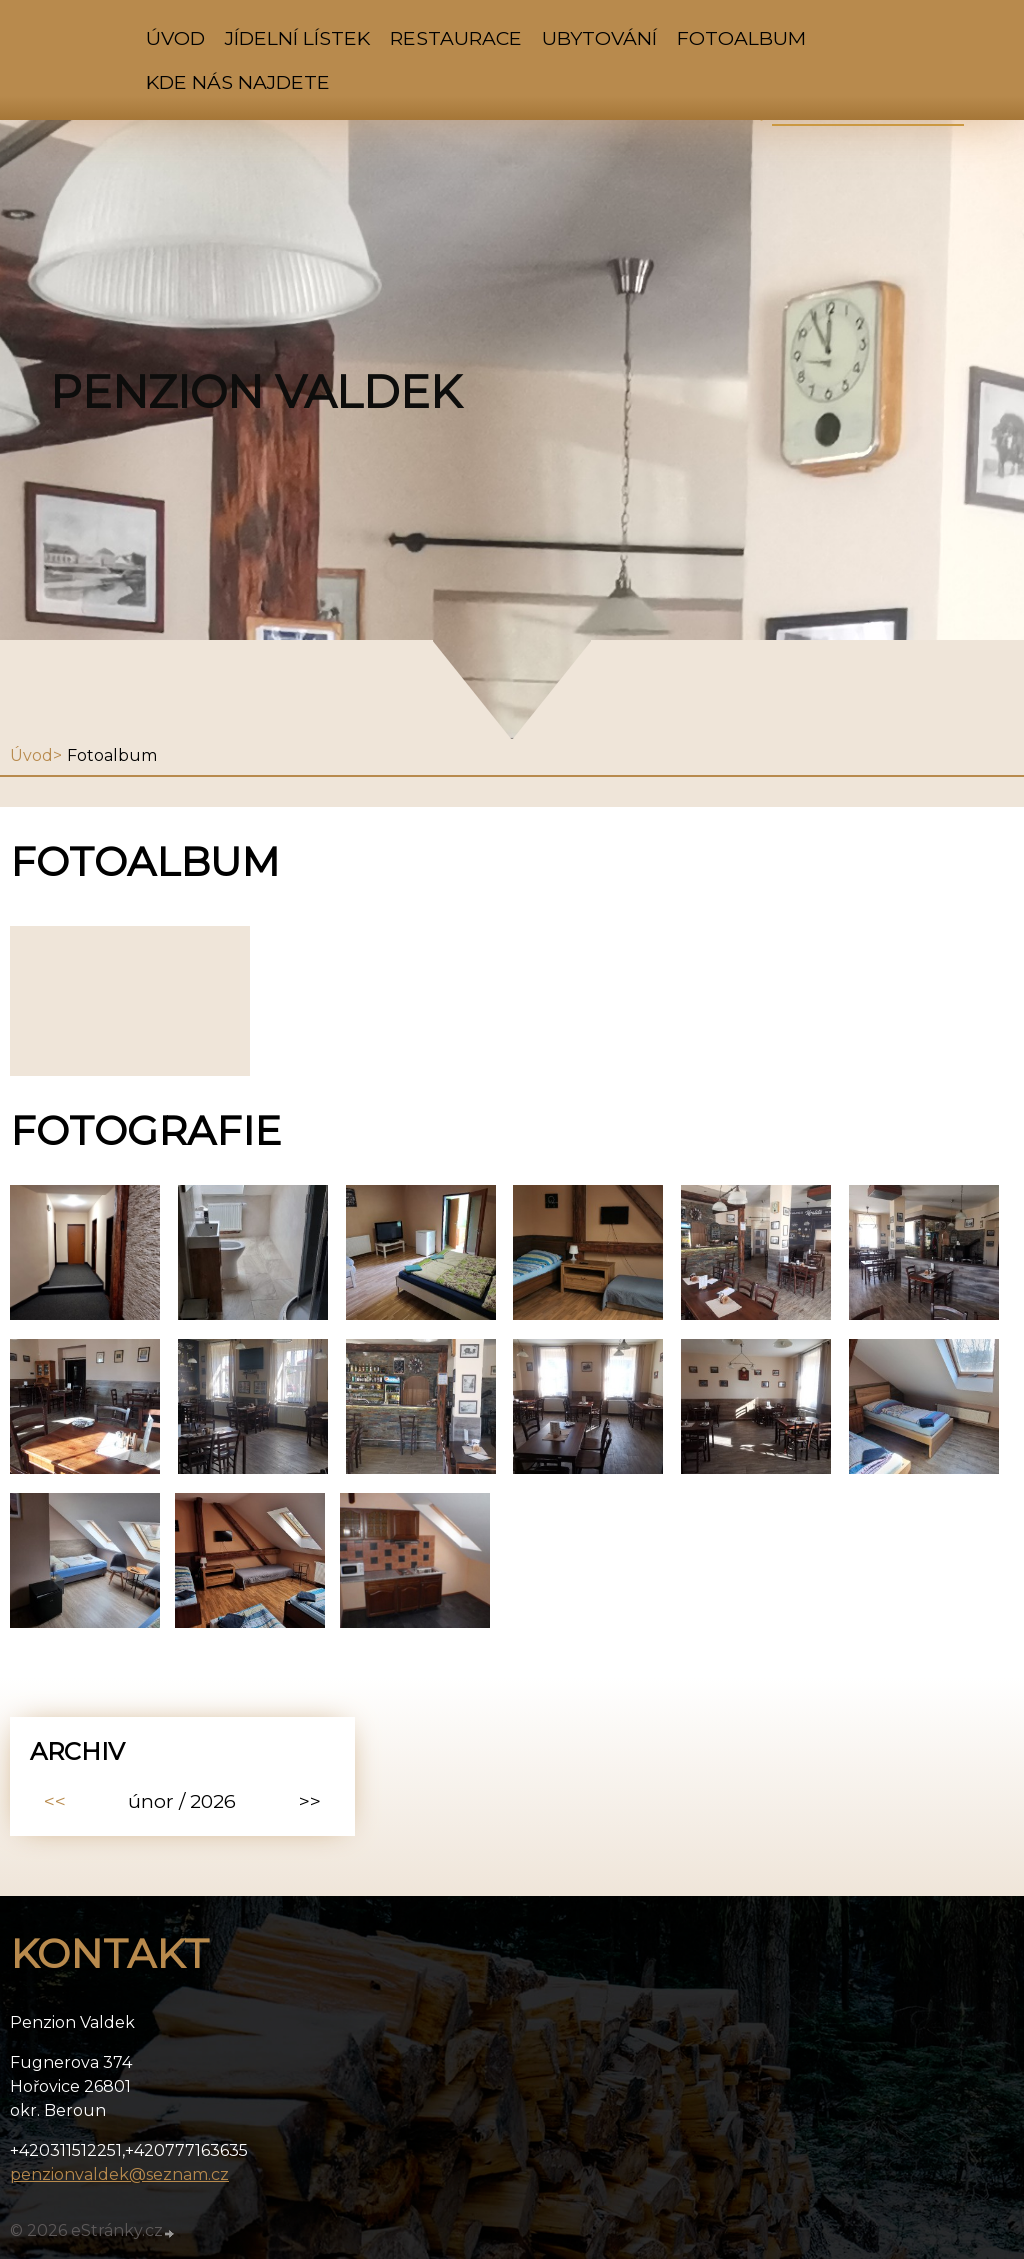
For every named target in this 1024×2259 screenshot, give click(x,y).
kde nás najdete (238, 82)
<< (55, 1801)
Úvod (175, 38)
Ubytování (599, 38)
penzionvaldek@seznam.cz (119, 2174)
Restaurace (456, 38)
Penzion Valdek (256, 392)
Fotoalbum (741, 38)
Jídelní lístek (297, 38)
